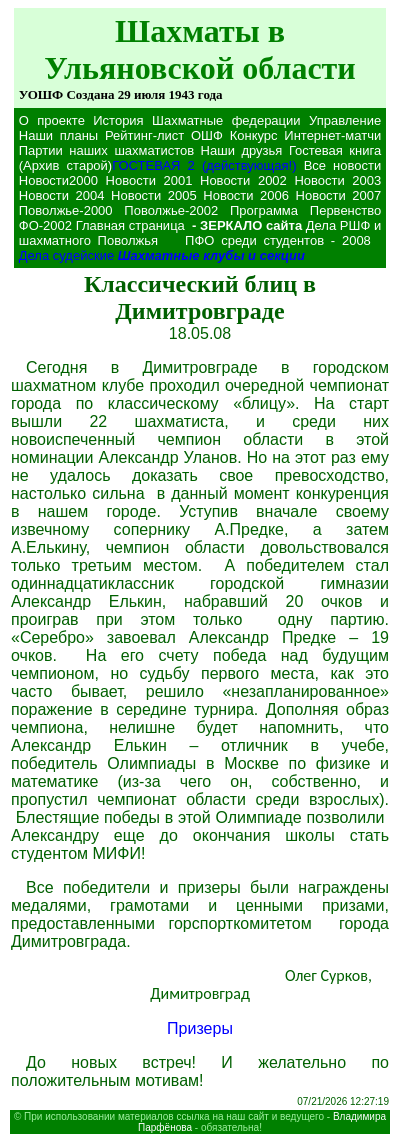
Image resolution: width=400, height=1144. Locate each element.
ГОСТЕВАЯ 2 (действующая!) (204, 165)
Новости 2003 (337, 180)
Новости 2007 (339, 195)
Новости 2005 (154, 195)
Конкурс (254, 135)
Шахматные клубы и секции (211, 255)
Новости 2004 (62, 195)
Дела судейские (66, 255)
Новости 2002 (243, 180)
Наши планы (58, 135)
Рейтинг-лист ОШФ (164, 135)
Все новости (343, 165)
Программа (264, 210)
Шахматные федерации (226, 120)
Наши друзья (242, 150)
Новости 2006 (246, 195)
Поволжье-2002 (171, 210)
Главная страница (130, 225)
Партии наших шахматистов (106, 150)
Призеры (200, 1028)
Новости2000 (58, 180)
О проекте (52, 120)
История (118, 120)
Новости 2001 (149, 180)
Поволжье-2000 (66, 210)
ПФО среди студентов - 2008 (281, 240)
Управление (345, 120)
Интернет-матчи (332, 135)
